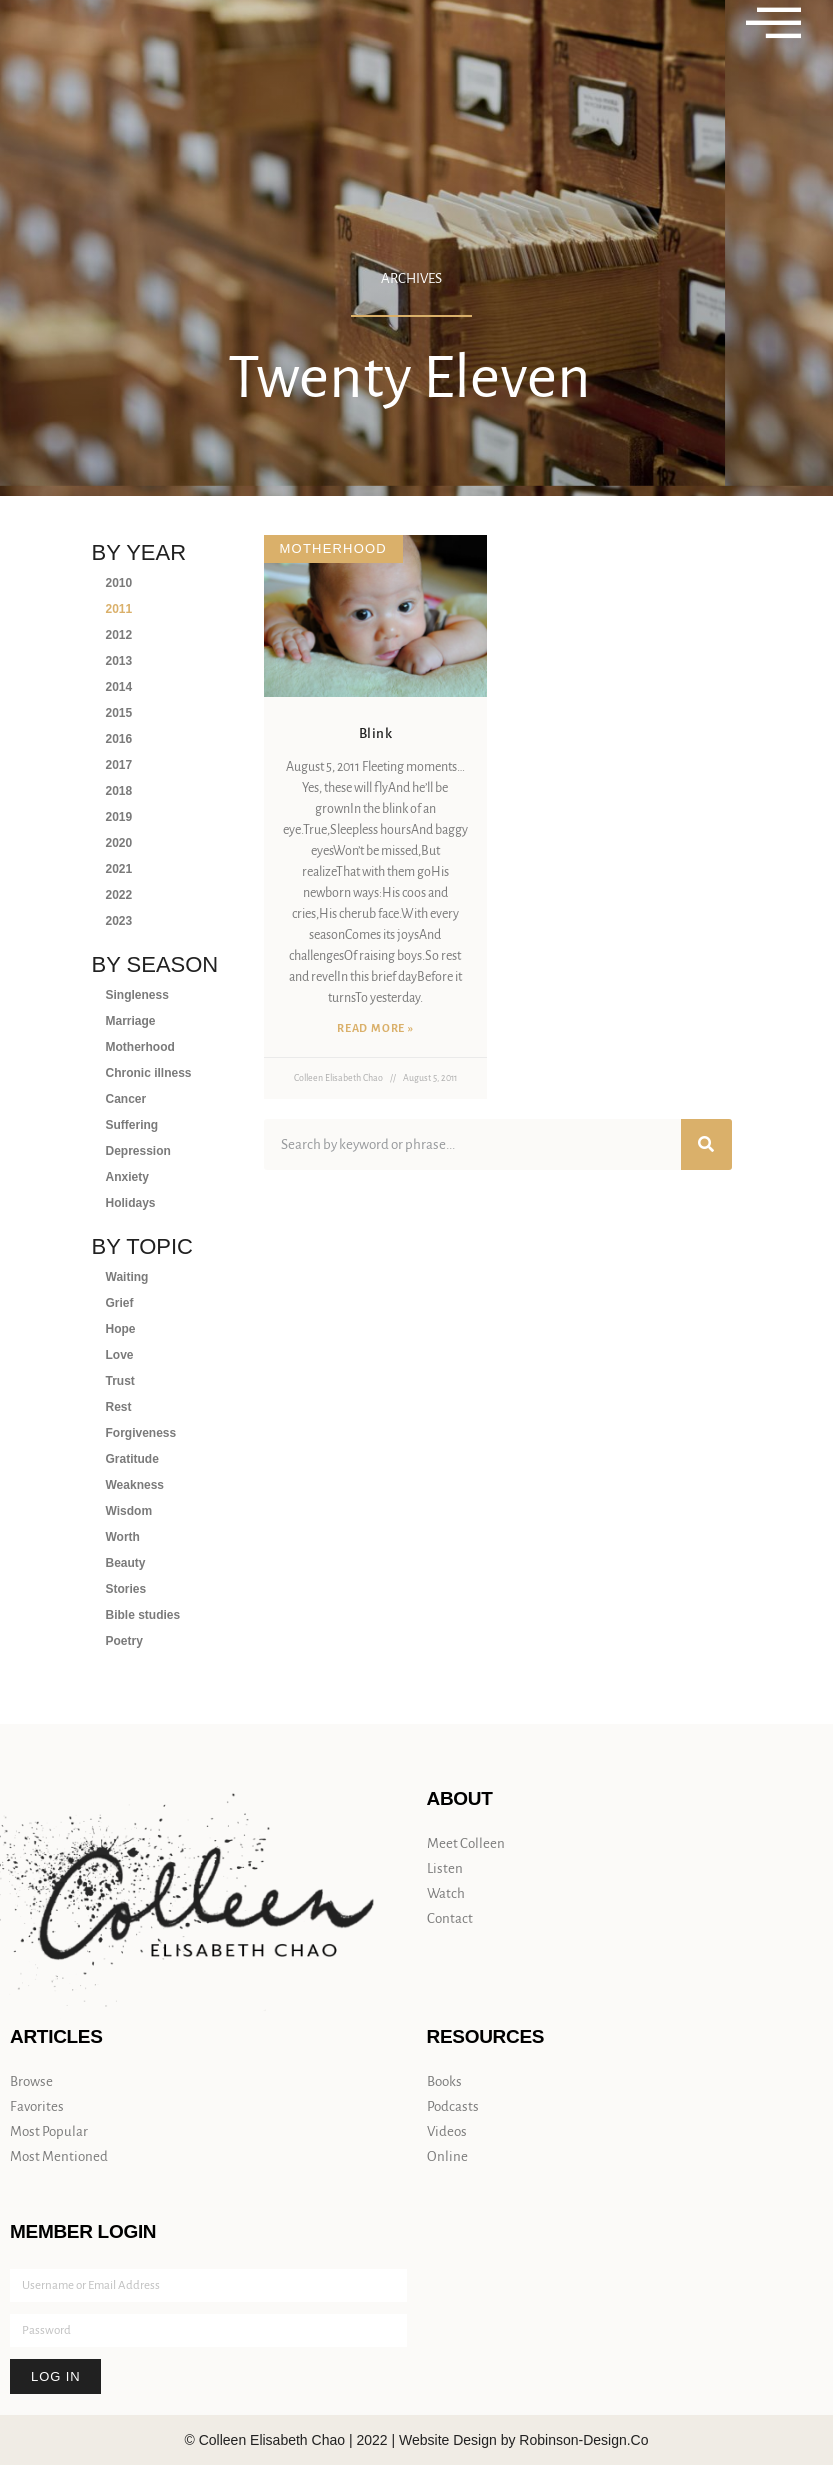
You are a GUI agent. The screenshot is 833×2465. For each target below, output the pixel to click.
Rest (119, 1407)
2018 (119, 791)
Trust (120, 1381)
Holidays (131, 1203)
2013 (119, 661)
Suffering (132, 1125)
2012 (119, 635)
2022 (119, 895)
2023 (119, 921)
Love (120, 1355)
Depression (138, 1151)
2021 (119, 869)
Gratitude (132, 1459)
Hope (121, 1329)
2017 (119, 765)
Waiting (127, 1277)
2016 (119, 739)
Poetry (124, 1641)
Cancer (126, 1099)
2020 (119, 843)
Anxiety (127, 1177)
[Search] (706, 1144)
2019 (119, 817)
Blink (376, 733)
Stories (126, 1589)
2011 (119, 609)
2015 (119, 713)
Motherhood (140, 1047)
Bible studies (143, 1615)
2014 (119, 687)
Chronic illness (149, 1073)
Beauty (126, 1563)
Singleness (137, 995)
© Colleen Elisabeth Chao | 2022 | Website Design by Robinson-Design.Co (416, 2440)
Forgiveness (141, 1433)
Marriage (131, 1021)
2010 (119, 583)
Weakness (135, 1485)
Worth (123, 1537)
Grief (120, 1303)
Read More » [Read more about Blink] (375, 1028)
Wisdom (129, 1511)
